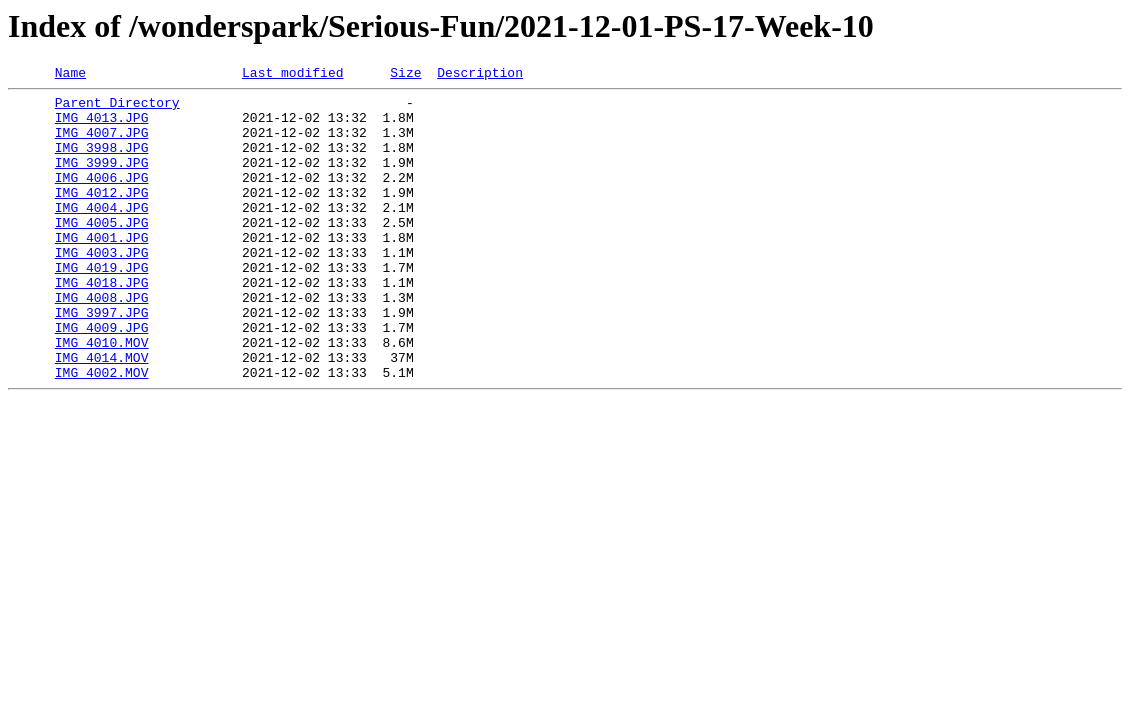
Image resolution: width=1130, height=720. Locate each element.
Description (480, 75)
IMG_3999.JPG (102, 180)
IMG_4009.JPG (102, 378)
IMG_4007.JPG (102, 144)
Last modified (292, 75)
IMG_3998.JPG (102, 162)
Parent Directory (117, 108)
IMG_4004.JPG (102, 234)
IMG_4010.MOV (102, 396)
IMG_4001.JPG (102, 270)
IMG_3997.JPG (102, 360)
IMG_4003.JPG (102, 288)
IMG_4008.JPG (102, 342)
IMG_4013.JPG (102, 126)
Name (70, 75)
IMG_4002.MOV (102, 432)
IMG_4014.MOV (102, 414)
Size (405, 75)
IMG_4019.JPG (102, 306)
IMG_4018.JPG (102, 324)
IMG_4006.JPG (102, 198)
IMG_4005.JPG (102, 252)
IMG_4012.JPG (102, 216)
